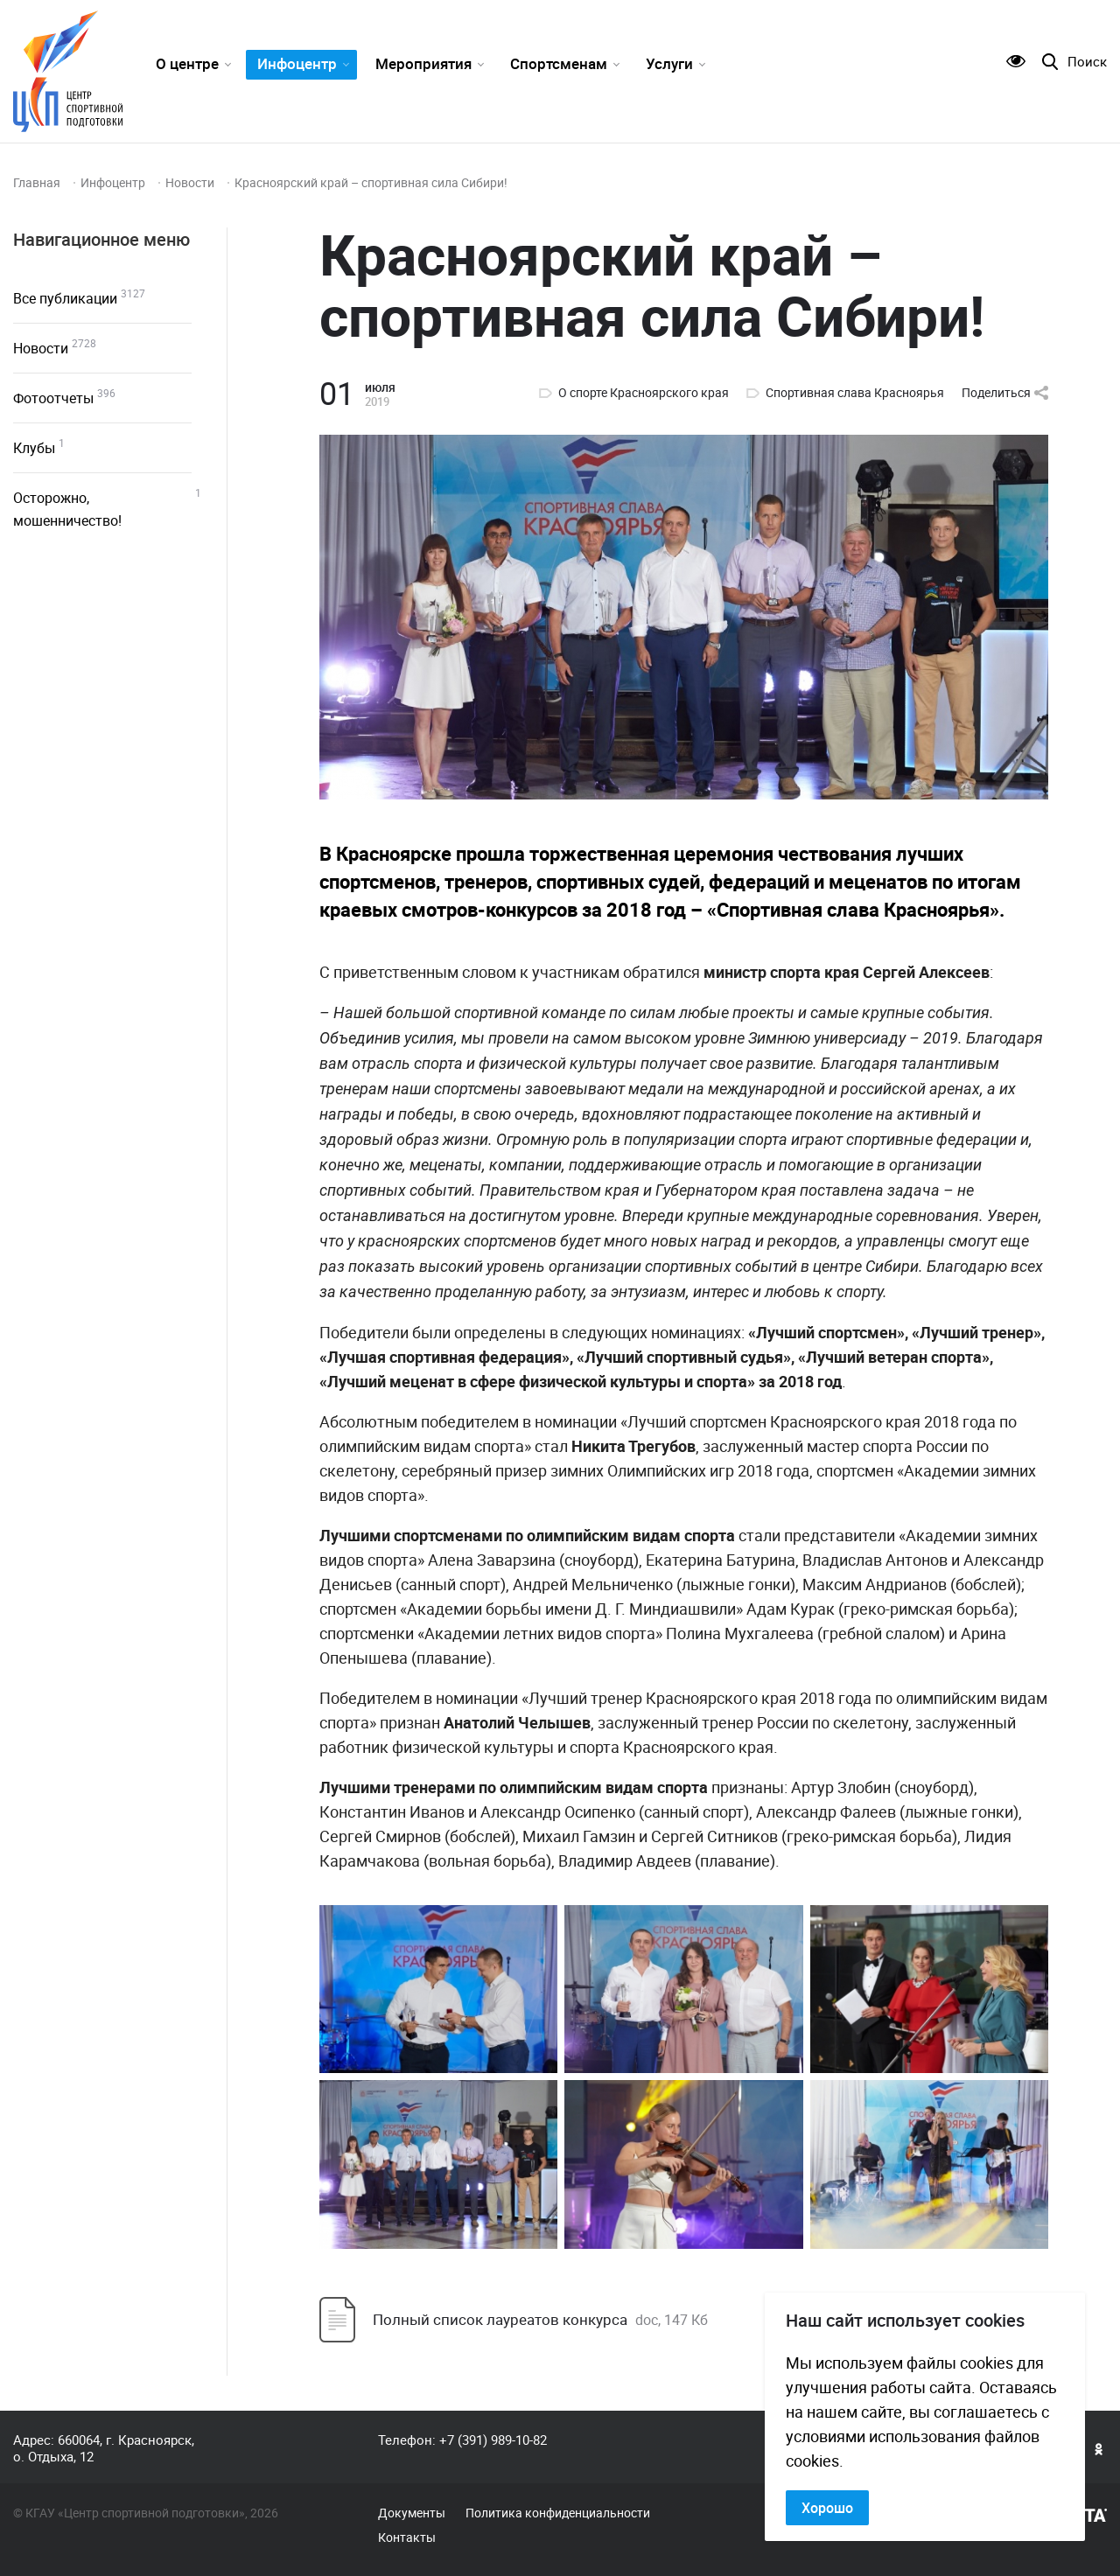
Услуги (669, 63)
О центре (187, 63)
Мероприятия (423, 63)
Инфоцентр (297, 63)
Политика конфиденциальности (558, 2513)
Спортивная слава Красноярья (855, 393)
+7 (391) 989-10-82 (493, 2439)
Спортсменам (558, 63)
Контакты (407, 2537)
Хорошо (827, 2507)
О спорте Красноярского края (643, 393)
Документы (411, 2513)
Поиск (1087, 61)
